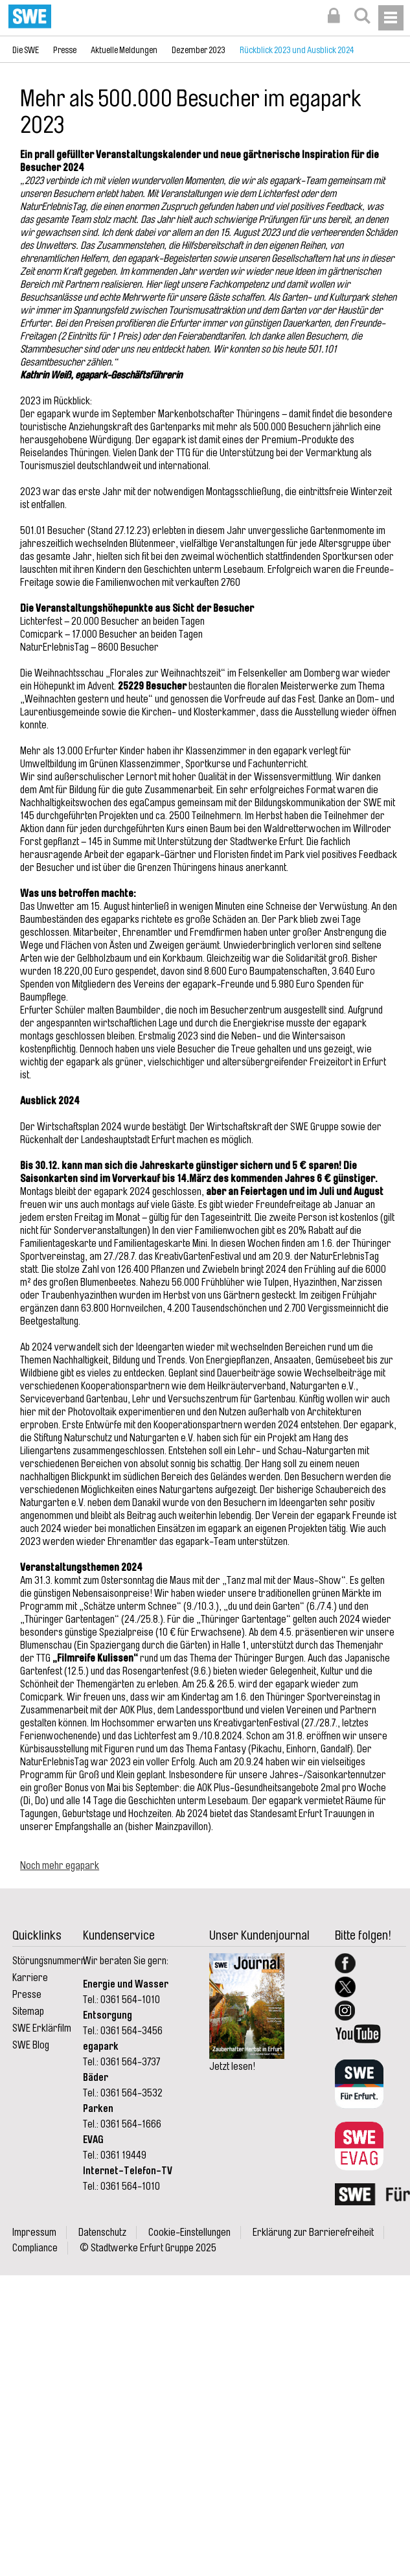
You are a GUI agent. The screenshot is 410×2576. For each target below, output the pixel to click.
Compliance (35, 2248)
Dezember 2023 (198, 50)
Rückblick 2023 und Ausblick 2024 (297, 50)
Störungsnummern (48, 1961)
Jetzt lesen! (232, 2066)
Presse (64, 50)
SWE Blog (30, 2045)
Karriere (30, 1978)
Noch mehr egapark (59, 1866)
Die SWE (25, 50)
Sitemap (28, 2011)
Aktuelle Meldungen (124, 50)
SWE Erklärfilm (41, 2028)
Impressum (34, 2232)
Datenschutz (102, 2232)
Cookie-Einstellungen (189, 2232)
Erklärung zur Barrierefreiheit (313, 2232)
